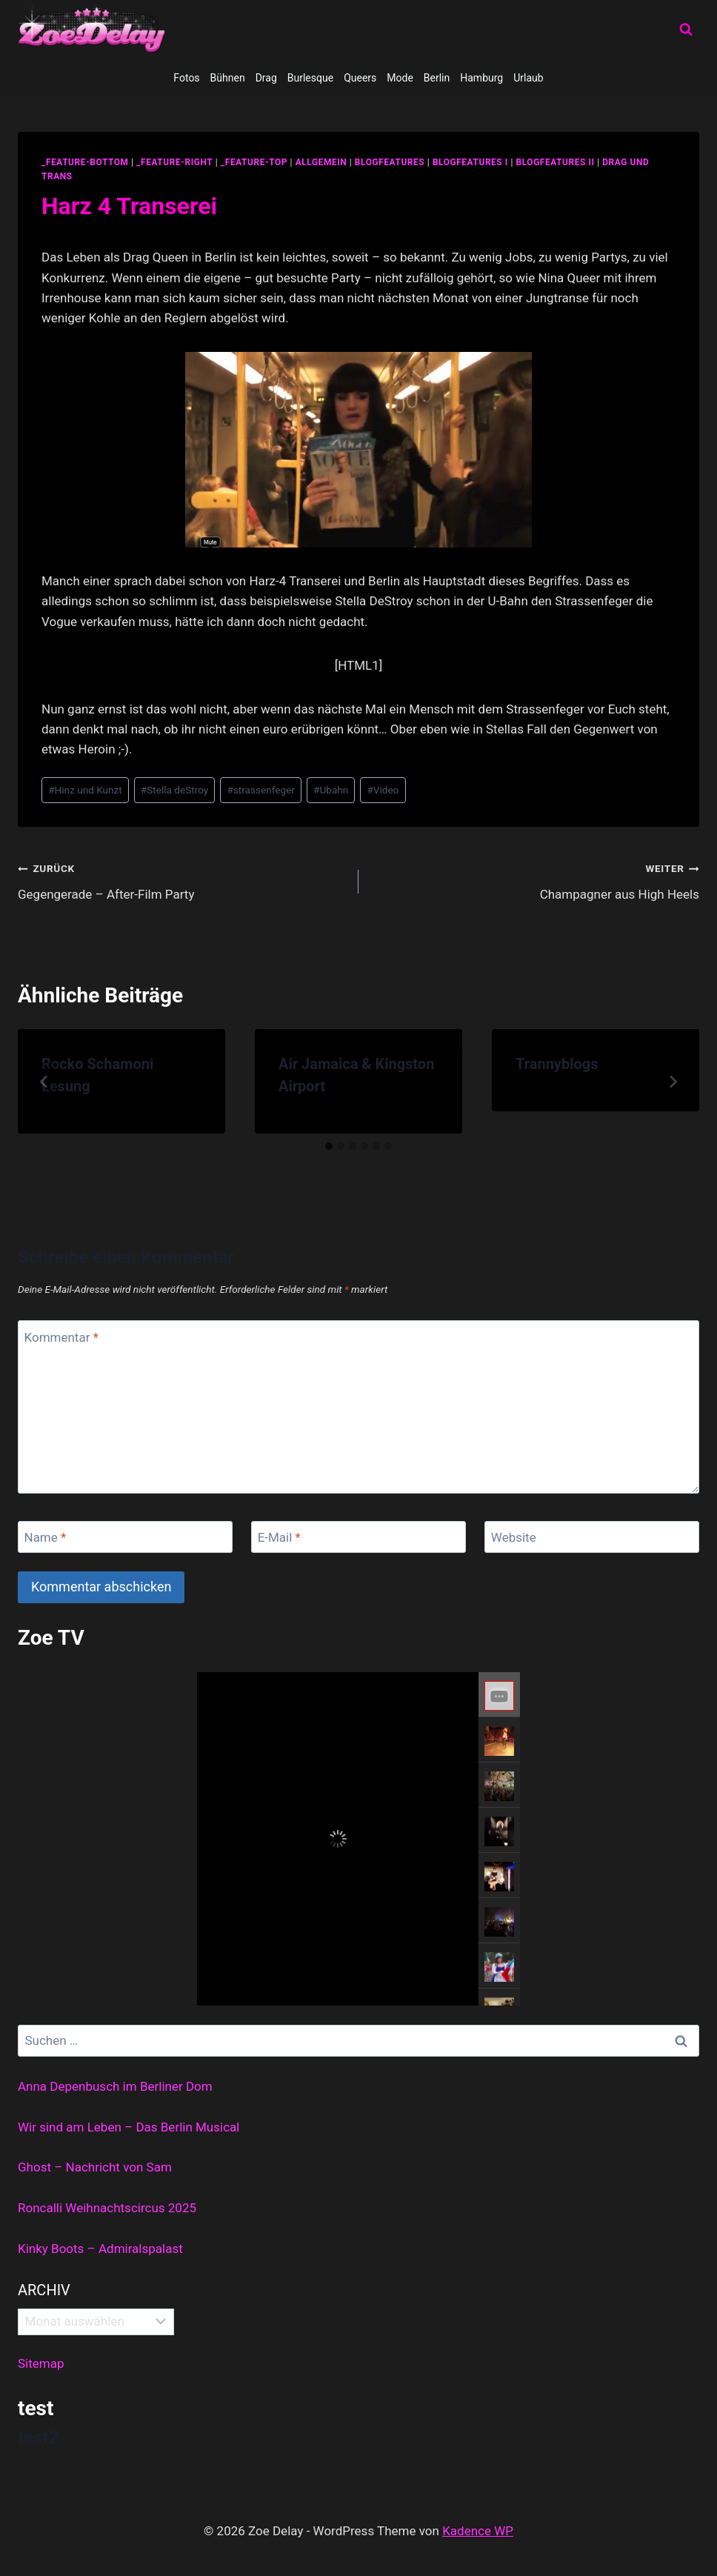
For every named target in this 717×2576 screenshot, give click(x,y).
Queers (360, 78)
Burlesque (310, 78)
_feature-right (174, 162)
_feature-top (254, 162)
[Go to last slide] (44, 1082)
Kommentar (61, 1336)
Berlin (437, 78)
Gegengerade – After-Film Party (182, 880)
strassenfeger (261, 790)
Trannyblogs (557, 1064)
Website (513, 1537)
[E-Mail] (358, 1537)
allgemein (321, 162)
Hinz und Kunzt (85, 790)
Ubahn (330, 790)
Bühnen (227, 78)
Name (45, 1537)
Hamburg (481, 78)
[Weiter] (672, 1082)
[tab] (329, 1146)
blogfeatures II (555, 162)
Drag (266, 78)
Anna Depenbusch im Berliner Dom (115, 2086)
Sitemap (41, 2363)
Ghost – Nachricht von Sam (95, 2167)
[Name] (125, 1537)
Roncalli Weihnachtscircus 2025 (107, 2207)
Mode (400, 78)
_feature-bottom (85, 162)
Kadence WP (477, 2530)
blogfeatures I (470, 162)
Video (382, 790)
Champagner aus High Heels (535, 880)
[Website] (591, 1537)
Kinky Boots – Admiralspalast (100, 2248)
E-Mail (279, 1537)
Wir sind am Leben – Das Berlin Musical (128, 2127)
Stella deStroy (174, 790)
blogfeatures (389, 162)
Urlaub (528, 78)
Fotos (186, 78)
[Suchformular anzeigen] (686, 29)
